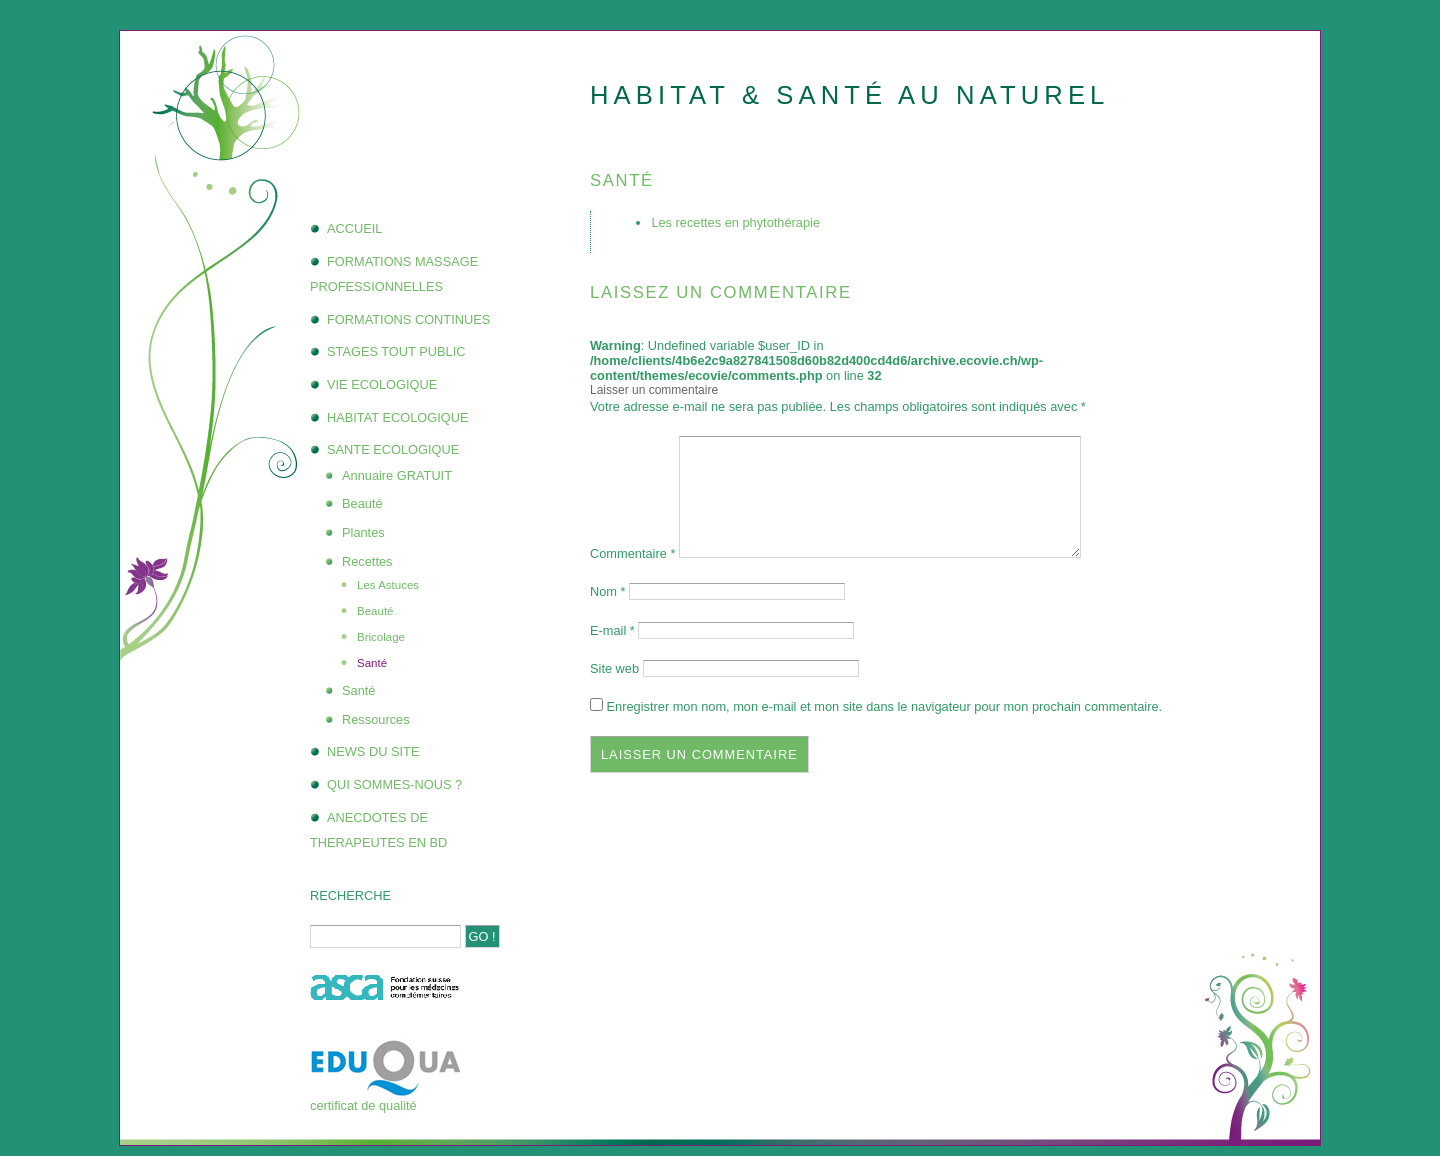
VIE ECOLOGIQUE (382, 384)
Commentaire (632, 553)
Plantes (363, 532)
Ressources (376, 719)
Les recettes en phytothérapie (735, 222)
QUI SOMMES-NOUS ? (394, 784)
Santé (372, 663)
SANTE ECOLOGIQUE (393, 449)
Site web (614, 668)
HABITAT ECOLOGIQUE (398, 417)
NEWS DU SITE (373, 751)
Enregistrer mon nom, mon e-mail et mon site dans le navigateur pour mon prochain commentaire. (885, 706)
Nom (608, 591)
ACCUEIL (354, 228)
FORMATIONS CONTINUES (408, 319)
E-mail (612, 630)
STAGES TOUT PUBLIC (396, 351)
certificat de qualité (363, 1105)
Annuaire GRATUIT (397, 475)
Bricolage (381, 637)
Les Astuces (388, 585)
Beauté (362, 503)
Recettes (367, 561)
